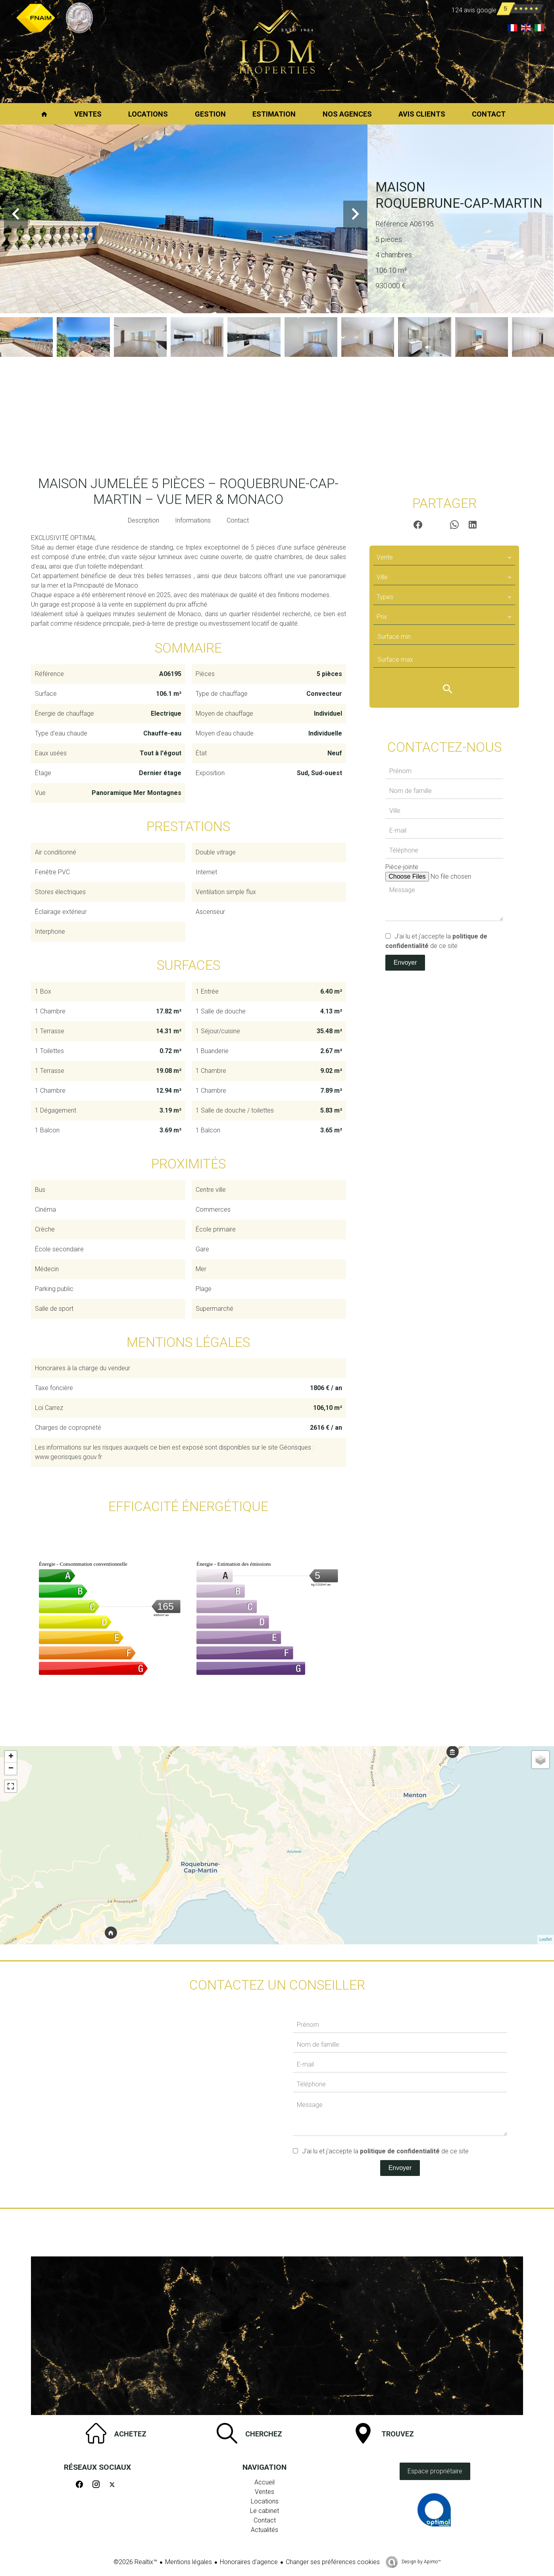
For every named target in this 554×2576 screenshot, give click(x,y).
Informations (193, 520)
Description (143, 520)
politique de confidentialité (400, 2151)
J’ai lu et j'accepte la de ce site (385, 2151)
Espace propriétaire (435, 2471)
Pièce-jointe (401, 867)
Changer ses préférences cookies (333, 2562)
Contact (238, 520)
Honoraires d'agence (249, 2562)
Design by (420, 2562)
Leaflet (545, 1939)
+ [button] (10, 1757)
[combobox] (444, 557)
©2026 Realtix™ (135, 2562)
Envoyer (405, 962)
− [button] (10, 1769)
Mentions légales (188, 2562)
